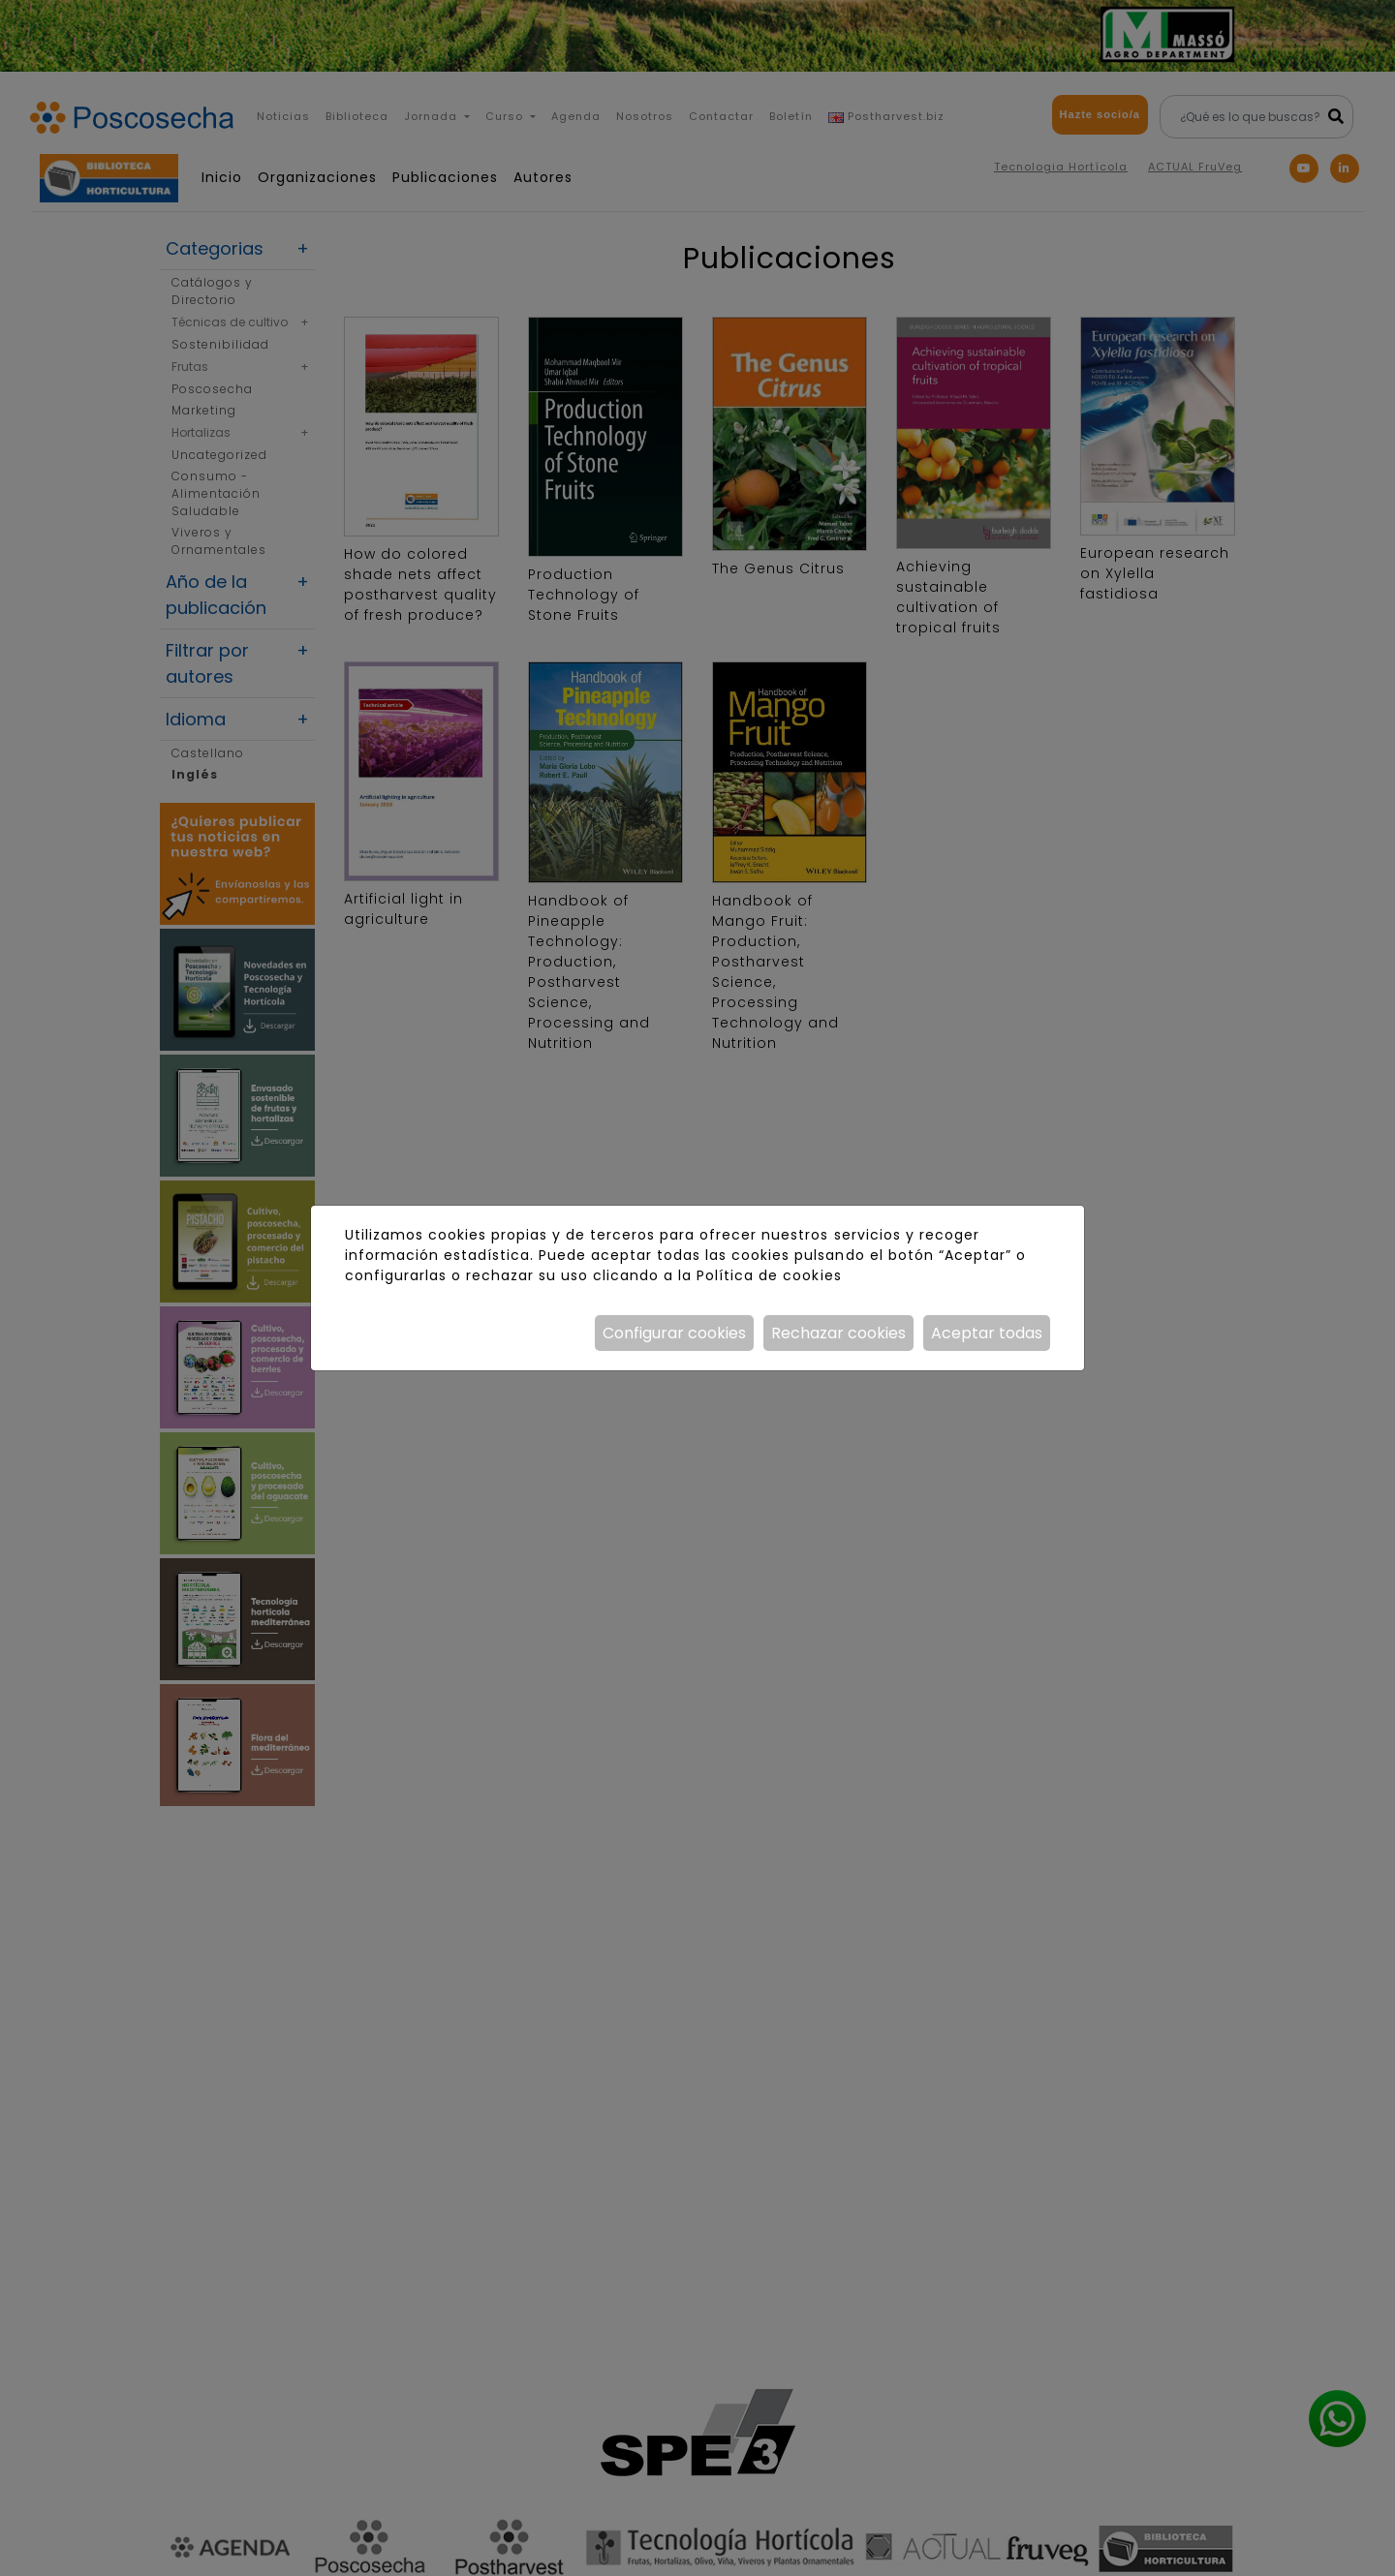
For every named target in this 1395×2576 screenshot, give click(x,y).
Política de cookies (769, 1275)
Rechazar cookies (838, 1333)
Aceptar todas (986, 1333)
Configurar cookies (674, 1333)
